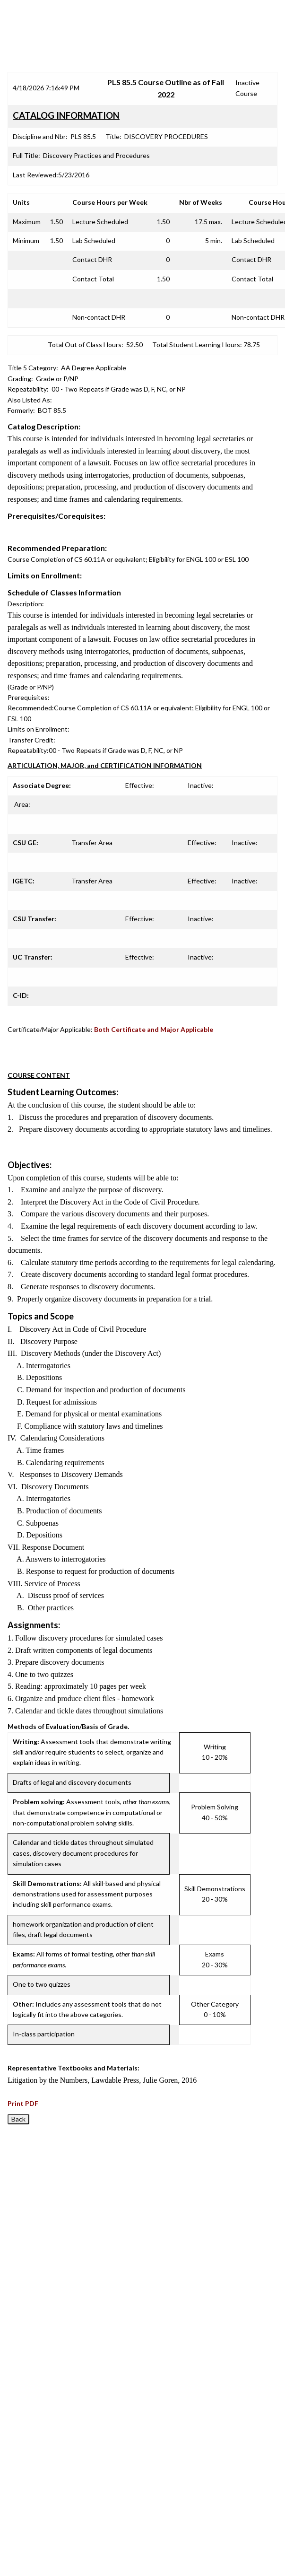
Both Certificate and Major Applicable (153, 1029)
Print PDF (23, 2103)
